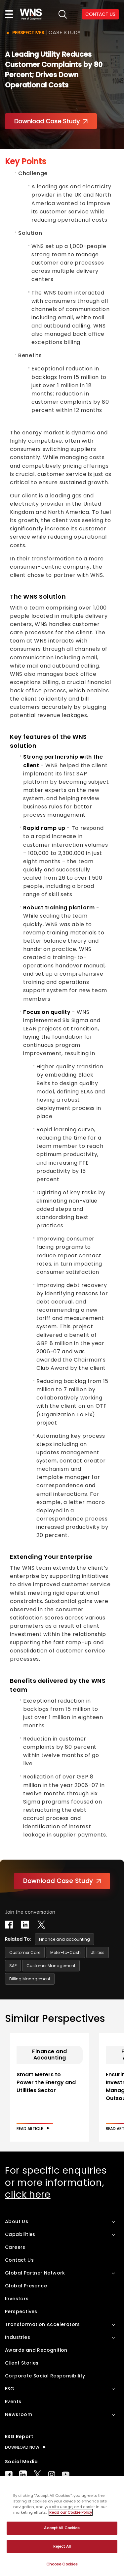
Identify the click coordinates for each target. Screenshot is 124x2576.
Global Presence (26, 2285)
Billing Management (29, 1979)
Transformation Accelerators (42, 2324)
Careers (15, 2247)
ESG (9, 2388)
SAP (13, 1965)
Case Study (64, 32)
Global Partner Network (35, 2273)
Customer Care (24, 1952)
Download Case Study (51, 121)
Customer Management (50, 1965)
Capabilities (20, 2234)
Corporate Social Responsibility (45, 2375)
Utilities (97, 1952)
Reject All (62, 2546)
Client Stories (22, 2363)
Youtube (65, 2474)
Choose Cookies (62, 2564)
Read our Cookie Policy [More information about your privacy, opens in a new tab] (70, 2512)
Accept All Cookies (62, 2527)
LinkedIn (23, 2474)
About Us (16, 2221)
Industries (17, 2337)
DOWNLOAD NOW (22, 2447)
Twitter (37, 2474)
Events (13, 2401)
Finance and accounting (64, 1939)
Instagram (51, 2474)
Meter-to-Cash (65, 1952)
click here (28, 2194)
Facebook (9, 2474)
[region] (62, 2526)
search (62, 14)
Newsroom (18, 2414)
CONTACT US (100, 14)
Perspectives (28, 32)
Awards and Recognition (36, 2350)
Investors (17, 2298)
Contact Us (19, 2260)
